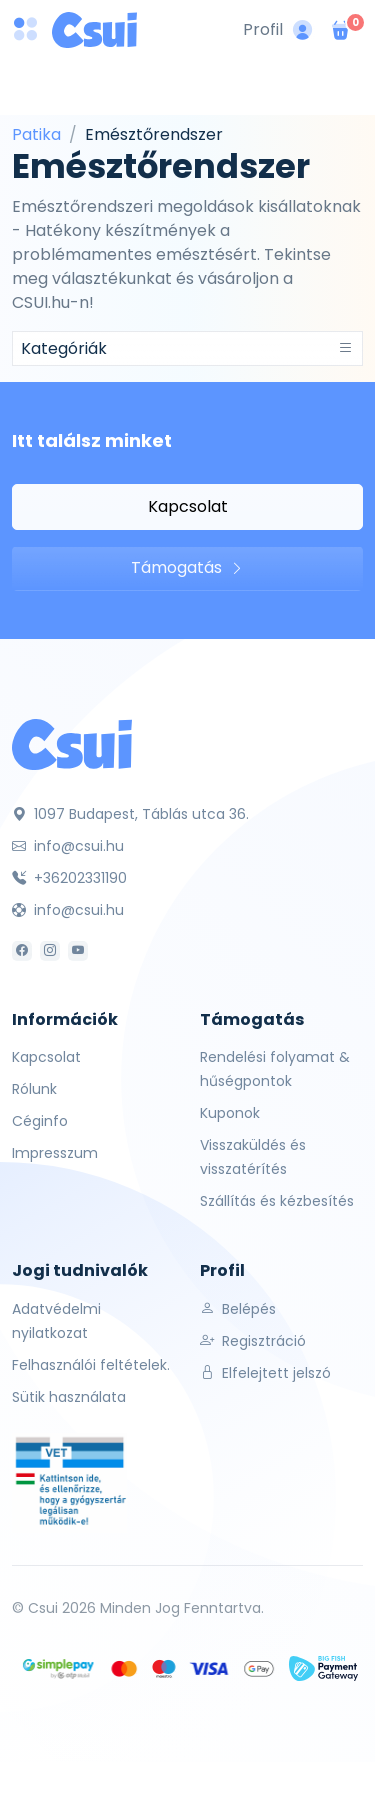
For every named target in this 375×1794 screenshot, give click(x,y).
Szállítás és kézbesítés (277, 1201)
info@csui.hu (68, 846)
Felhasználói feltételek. (91, 1365)
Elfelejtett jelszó (265, 1373)
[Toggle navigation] (187, 348)
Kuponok (230, 1113)
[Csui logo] (94, 30)
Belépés (238, 1309)
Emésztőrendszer (154, 134)
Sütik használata (69, 1397)
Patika (36, 134)
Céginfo (40, 1121)
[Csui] (72, 743)
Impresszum (55, 1153)
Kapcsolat (188, 506)
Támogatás (187, 567)
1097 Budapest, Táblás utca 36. (130, 814)
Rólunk (34, 1089)
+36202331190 (69, 878)
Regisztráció (253, 1341)
